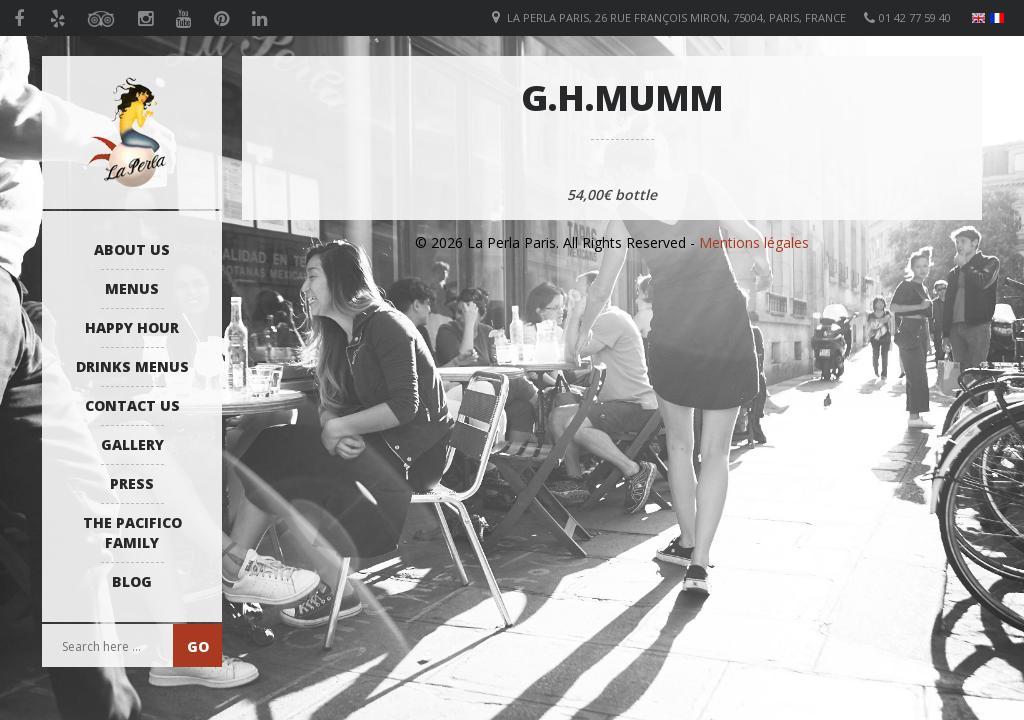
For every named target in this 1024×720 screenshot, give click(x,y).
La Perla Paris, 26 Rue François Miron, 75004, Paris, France (676, 17)
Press (132, 483)
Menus (132, 288)
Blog (132, 581)
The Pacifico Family (132, 532)
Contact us (132, 405)
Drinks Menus (132, 366)
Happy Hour (132, 327)
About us (132, 249)
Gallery (132, 444)
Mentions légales (754, 242)
